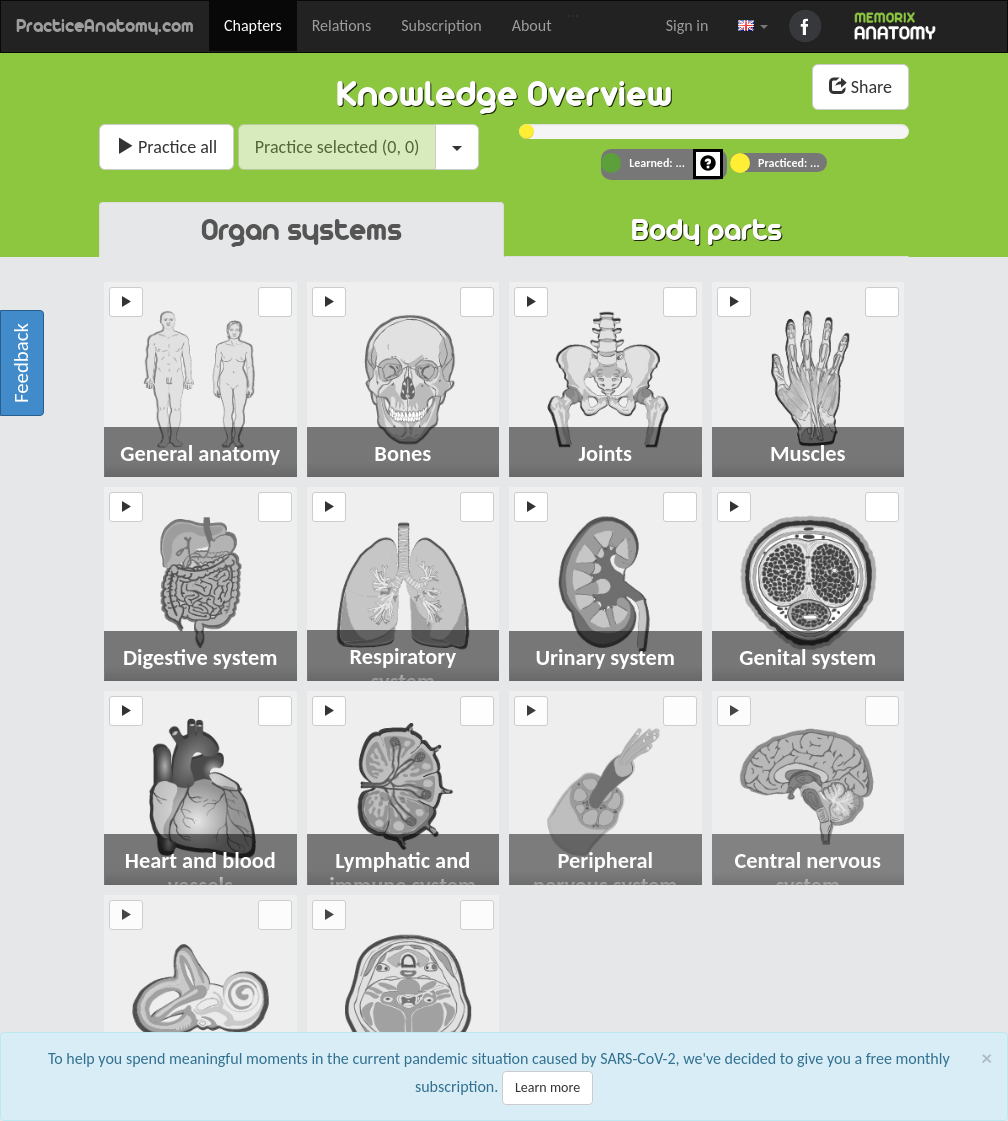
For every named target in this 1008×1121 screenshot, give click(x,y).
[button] (753, 26)
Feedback (21, 363)
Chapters (253, 25)
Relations (342, 25)
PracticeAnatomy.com (105, 26)
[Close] (987, 1065)
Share (860, 87)
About (532, 25)
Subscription (441, 25)
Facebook (808, 26)
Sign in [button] (687, 25)
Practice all (166, 147)
